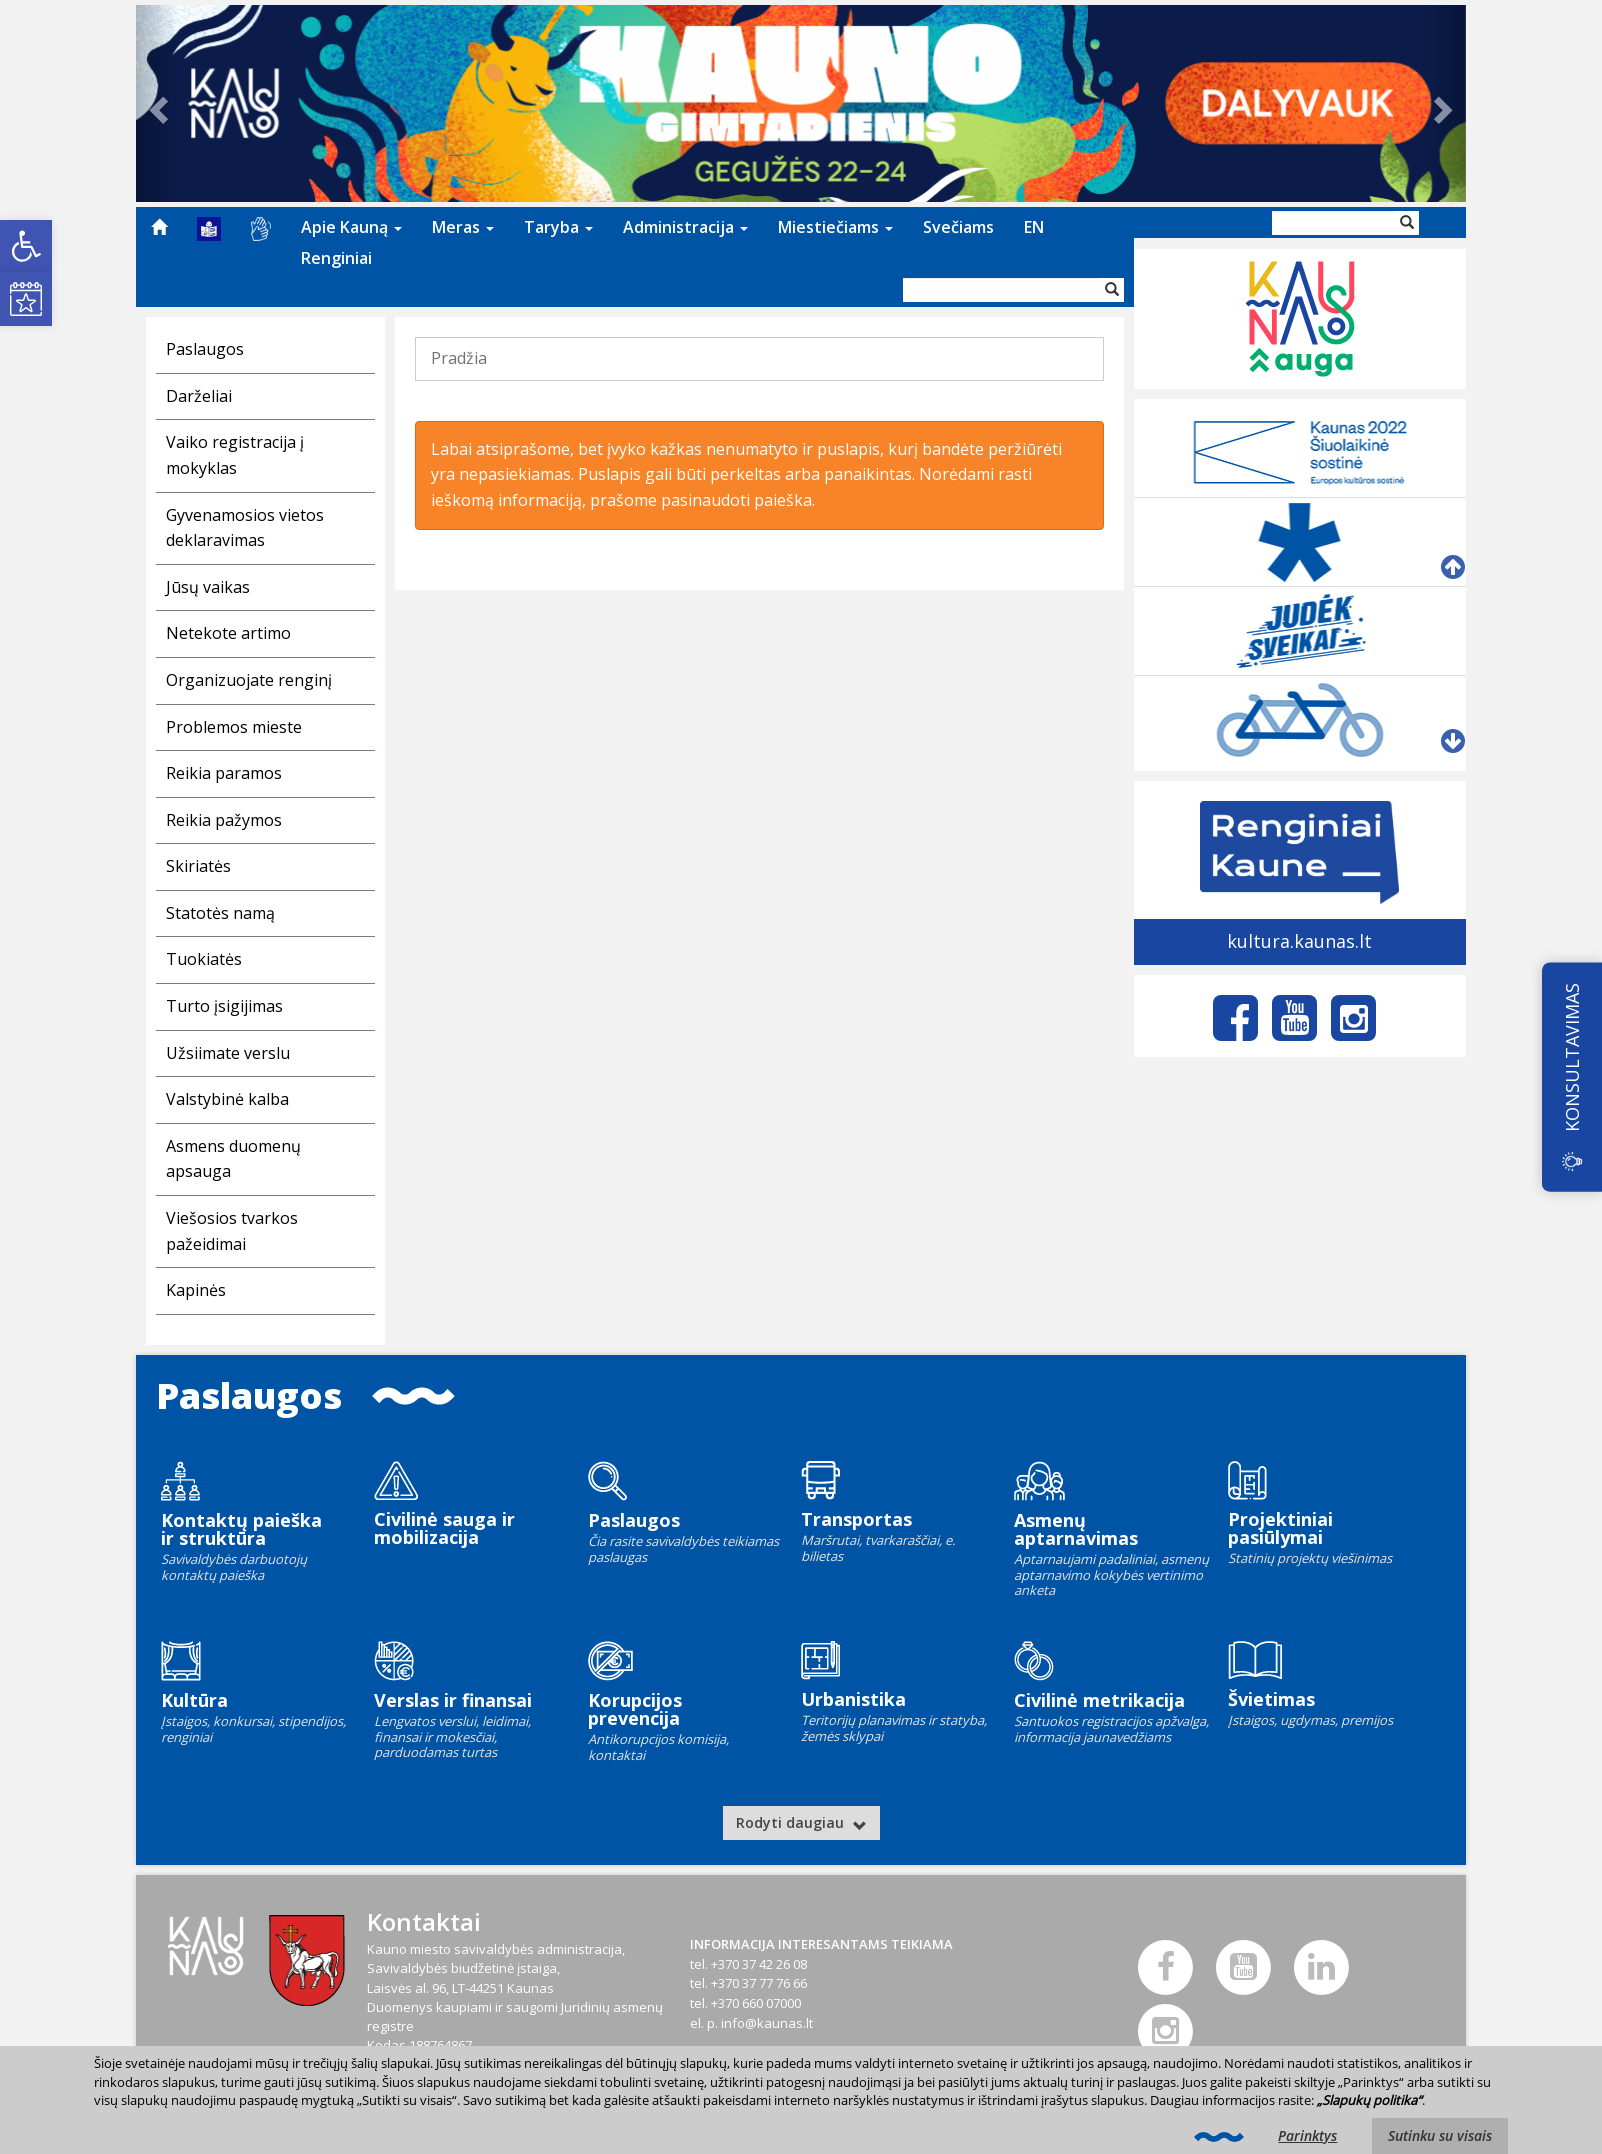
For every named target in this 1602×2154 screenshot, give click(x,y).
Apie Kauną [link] (351, 227)
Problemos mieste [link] (234, 727)
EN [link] (1034, 227)
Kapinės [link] (196, 1290)
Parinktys (1307, 2135)
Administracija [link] (685, 227)
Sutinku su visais (1440, 2135)
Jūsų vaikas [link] (208, 587)
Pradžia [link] (459, 358)
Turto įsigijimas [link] (224, 1006)
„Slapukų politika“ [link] (1369, 2100)
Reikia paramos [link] (224, 773)
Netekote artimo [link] (228, 633)
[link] (26, 246)
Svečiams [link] (958, 227)
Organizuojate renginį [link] (249, 680)
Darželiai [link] (199, 396)
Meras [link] (463, 227)
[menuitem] (159, 227)
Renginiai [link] (336, 258)
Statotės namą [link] (220, 913)
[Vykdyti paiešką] (1112, 290)
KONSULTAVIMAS (1572, 1057)
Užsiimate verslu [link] (228, 1053)
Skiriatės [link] (198, 866)
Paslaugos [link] (205, 349)
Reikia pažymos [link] (224, 820)
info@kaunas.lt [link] (767, 2023)
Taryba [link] (558, 227)
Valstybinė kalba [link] (227, 1099)
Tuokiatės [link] (204, 959)
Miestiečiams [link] (835, 227)
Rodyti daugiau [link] (801, 1822)
